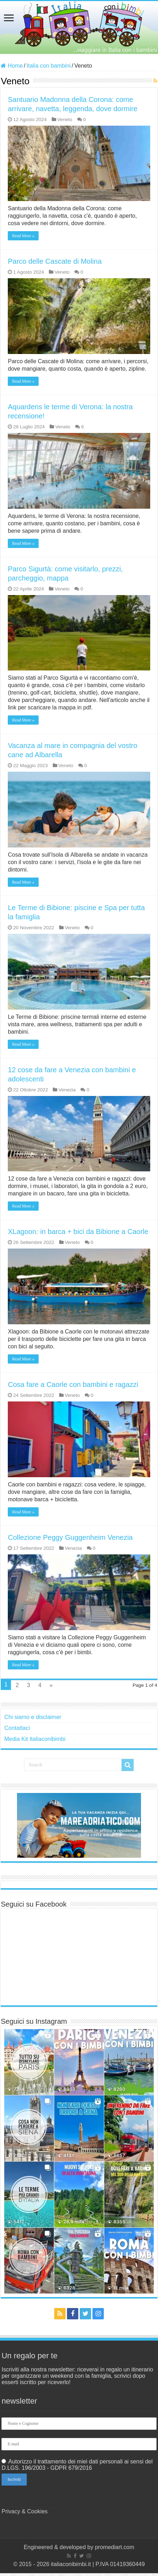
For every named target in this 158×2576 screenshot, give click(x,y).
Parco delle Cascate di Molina (55, 261)
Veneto (64, 119)
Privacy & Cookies (24, 2511)
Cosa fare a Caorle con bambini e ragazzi (73, 1384)
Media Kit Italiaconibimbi (35, 1739)
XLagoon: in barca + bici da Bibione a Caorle (78, 1231)
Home (12, 66)
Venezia (66, 1089)
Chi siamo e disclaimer (32, 1717)
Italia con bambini (49, 66)
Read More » (23, 235)
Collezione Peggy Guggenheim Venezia (70, 1537)
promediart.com (114, 2547)
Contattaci (17, 1728)
